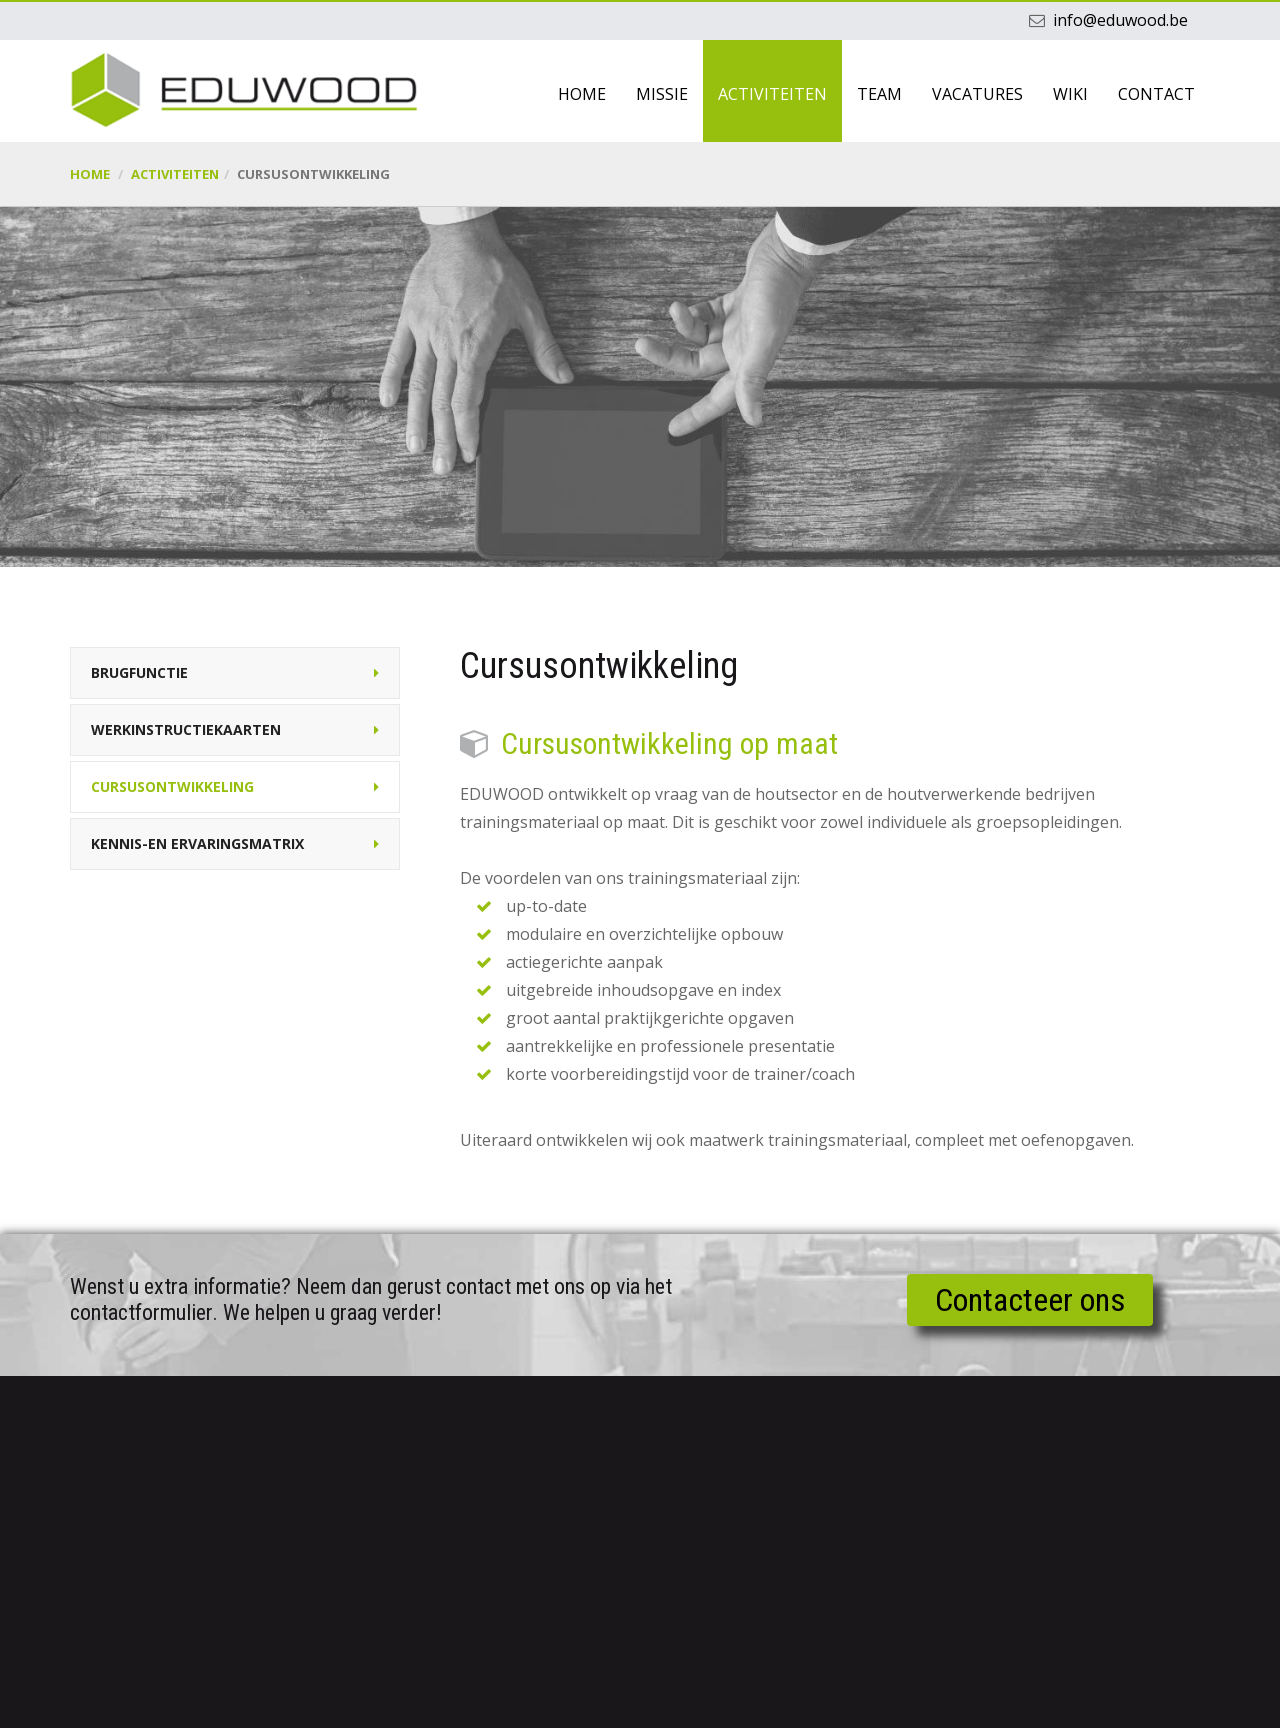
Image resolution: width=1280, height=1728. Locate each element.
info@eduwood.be (1120, 20)
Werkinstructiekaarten (186, 729)
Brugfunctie (139, 672)
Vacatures (977, 94)
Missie (662, 94)
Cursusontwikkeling (172, 786)
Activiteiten (772, 94)
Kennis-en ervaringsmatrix (197, 843)
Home (582, 94)
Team (879, 94)
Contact (1156, 94)
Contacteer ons (1030, 1300)
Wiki (1070, 94)
